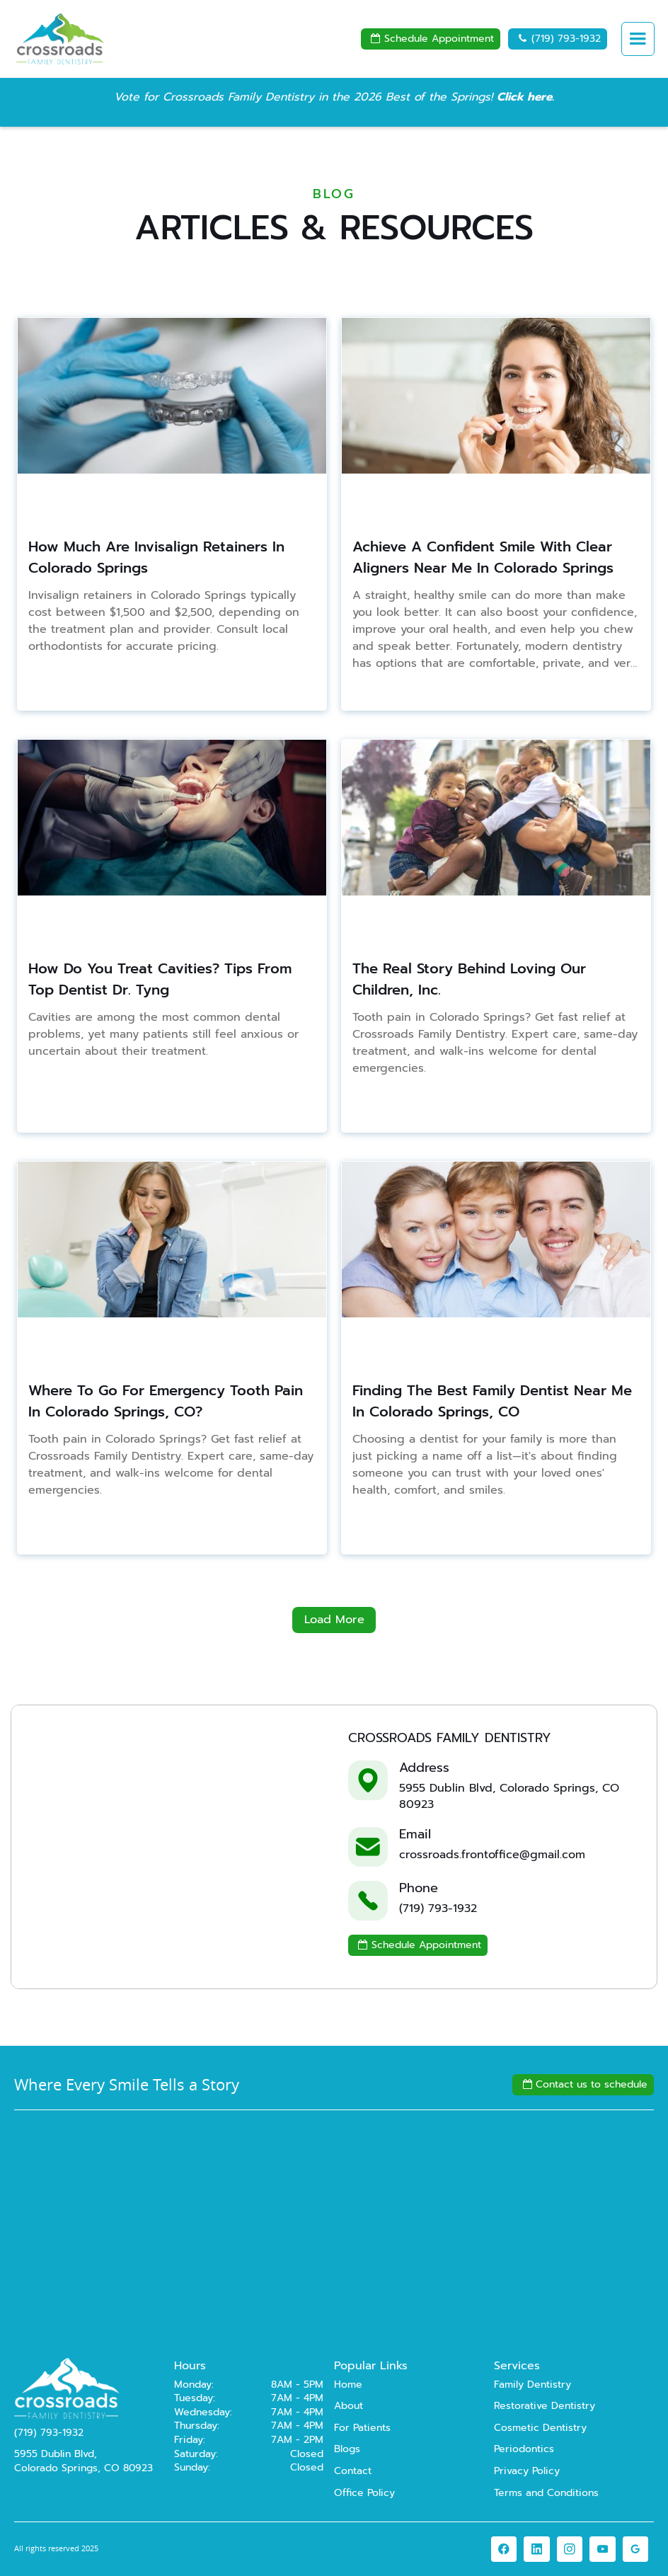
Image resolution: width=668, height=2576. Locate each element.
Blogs (347, 2449)
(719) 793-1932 (557, 38)
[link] (504, 2549)
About (348, 2406)
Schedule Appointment (430, 38)
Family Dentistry (532, 2385)
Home (348, 2385)
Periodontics (524, 2449)
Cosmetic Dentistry (540, 2428)
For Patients (362, 2428)
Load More (334, 1619)
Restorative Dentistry (544, 2406)
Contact (353, 2471)
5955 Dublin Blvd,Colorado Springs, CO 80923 (83, 2460)
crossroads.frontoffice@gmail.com (492, 1854)
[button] (638, 39)
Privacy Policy (527, 2471)
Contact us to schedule (583, 2084)
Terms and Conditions (546, 2493)
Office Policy (364, 2493)
